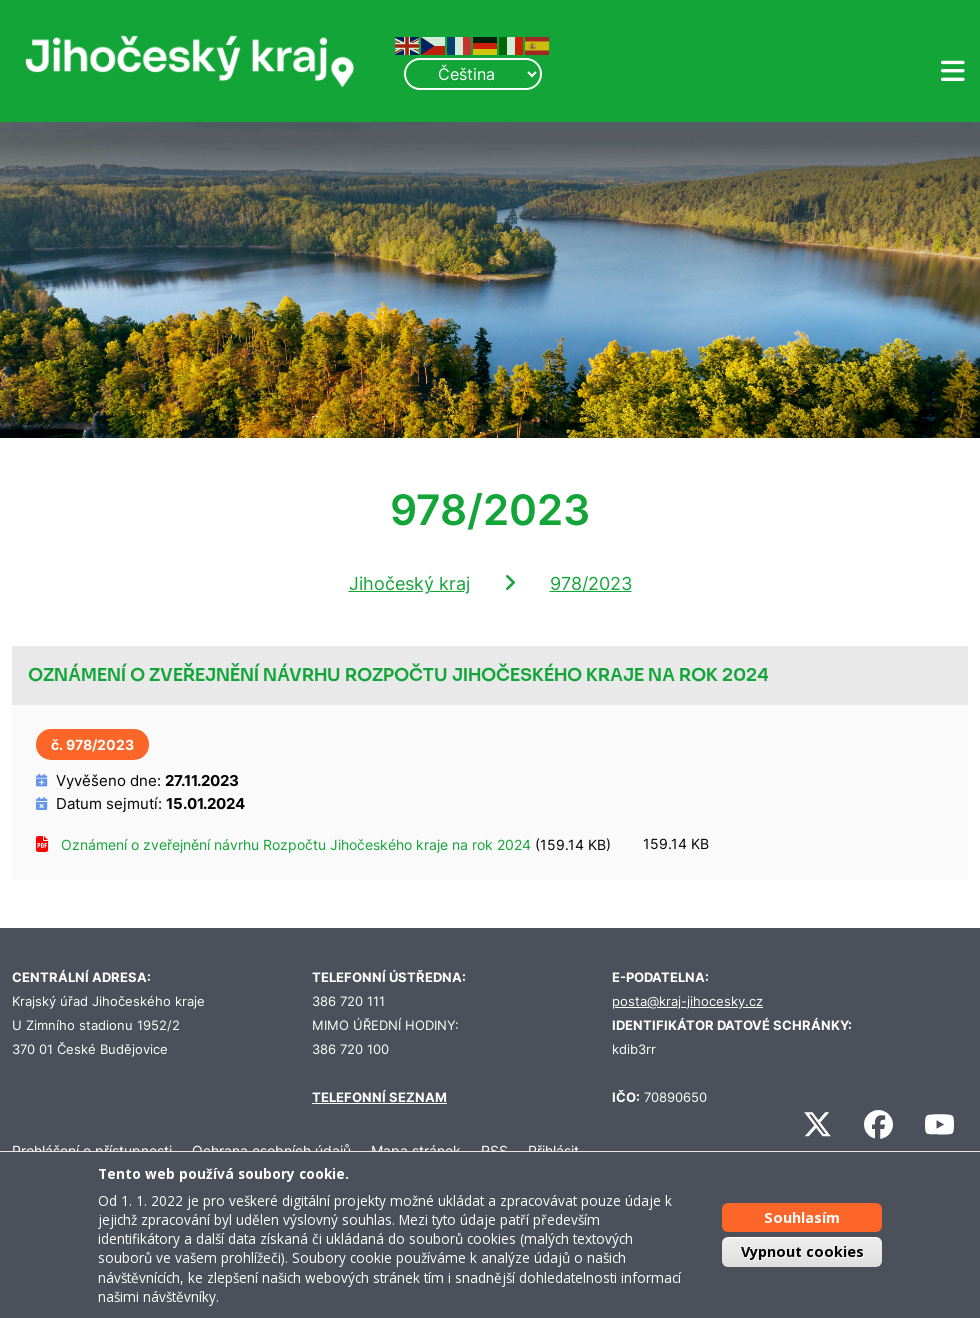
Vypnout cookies (802, 1251)
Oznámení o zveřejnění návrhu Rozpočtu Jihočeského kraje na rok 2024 (296, 844)
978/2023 (591, 583)
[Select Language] (473, 74)
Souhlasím (802, 1217)
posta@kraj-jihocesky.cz (687, 1001)
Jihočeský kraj (409, 583)
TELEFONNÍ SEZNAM (379, 1097)
